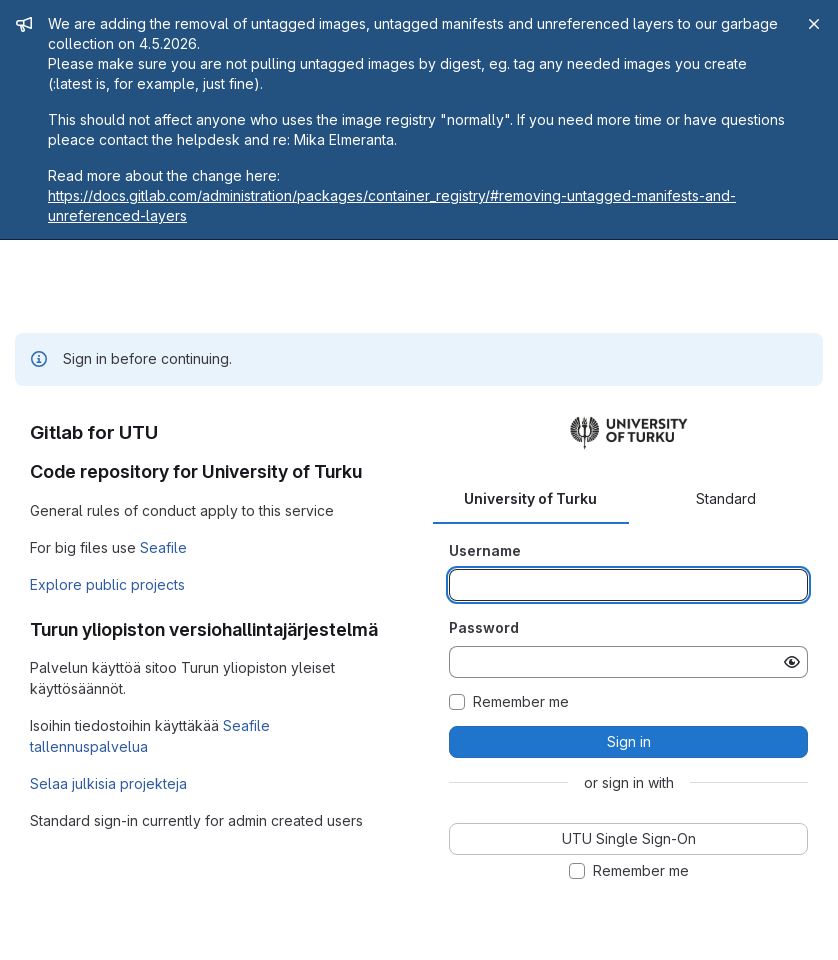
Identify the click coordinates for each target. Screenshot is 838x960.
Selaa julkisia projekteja (108, 783)
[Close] (814, 24)
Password (484, 627)
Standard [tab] (726, 498)
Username (485, 550)
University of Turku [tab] (530, 498)
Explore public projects (107, 584)
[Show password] (792, 662)
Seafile (163, 547)
